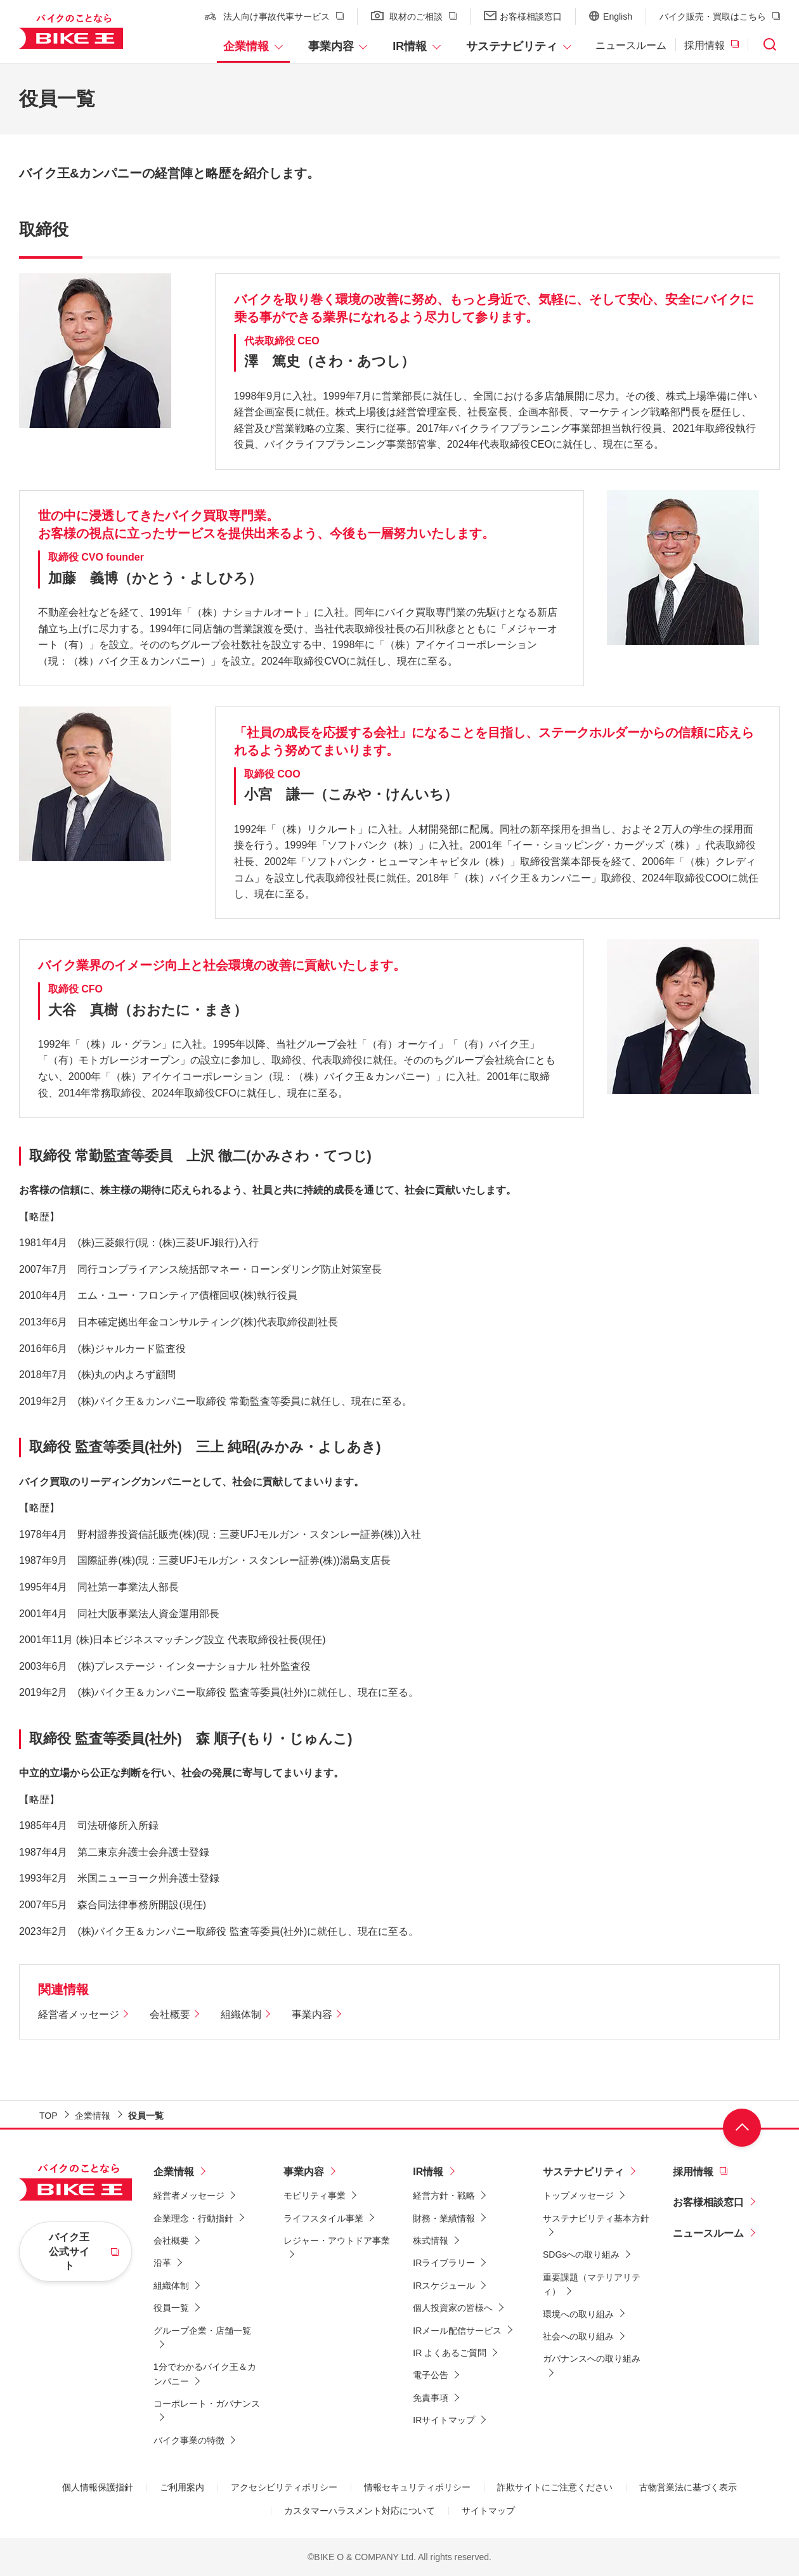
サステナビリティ (511, 46)
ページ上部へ (742, 2128)
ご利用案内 (182, 2487)
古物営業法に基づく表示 (688, 2487)
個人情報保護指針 (97, 2487)
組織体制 (241, 2014)
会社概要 (170, 2014)
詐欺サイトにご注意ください (555, 2487)
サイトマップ (488, 2511)
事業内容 (331, 46)
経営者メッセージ (78, 2014)
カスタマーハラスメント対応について (359, 2511)
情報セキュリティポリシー (417, 2487)
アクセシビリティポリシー (284, 2487)
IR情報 (410, 46)
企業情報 (246, 46)
